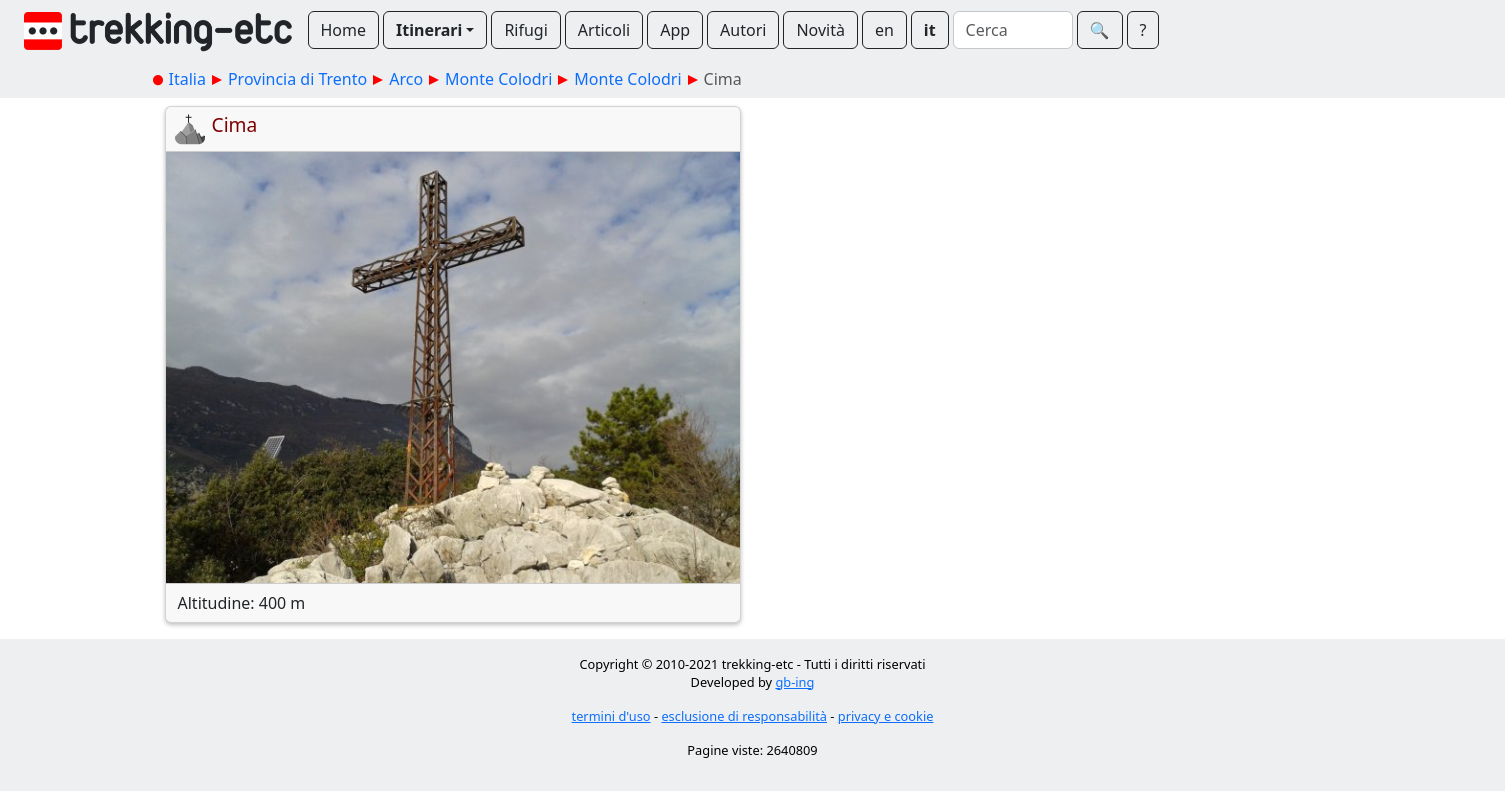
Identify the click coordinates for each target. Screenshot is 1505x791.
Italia (187, 79)
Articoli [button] (604, 30)
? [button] (1143, 30)
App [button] (675, 30)
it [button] (930, 30)
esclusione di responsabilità (744, 716)
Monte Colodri (498, 79)
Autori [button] (743, 30)
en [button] (884, 30)
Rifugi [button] (525, 30)
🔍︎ (1100, 30)
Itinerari (429, 30)
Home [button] (344, 30)
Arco (406, 79)
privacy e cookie (886, 716)
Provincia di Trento (297, 79)
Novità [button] (820, 30)
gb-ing (794, 682)
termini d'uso (611, 716)
